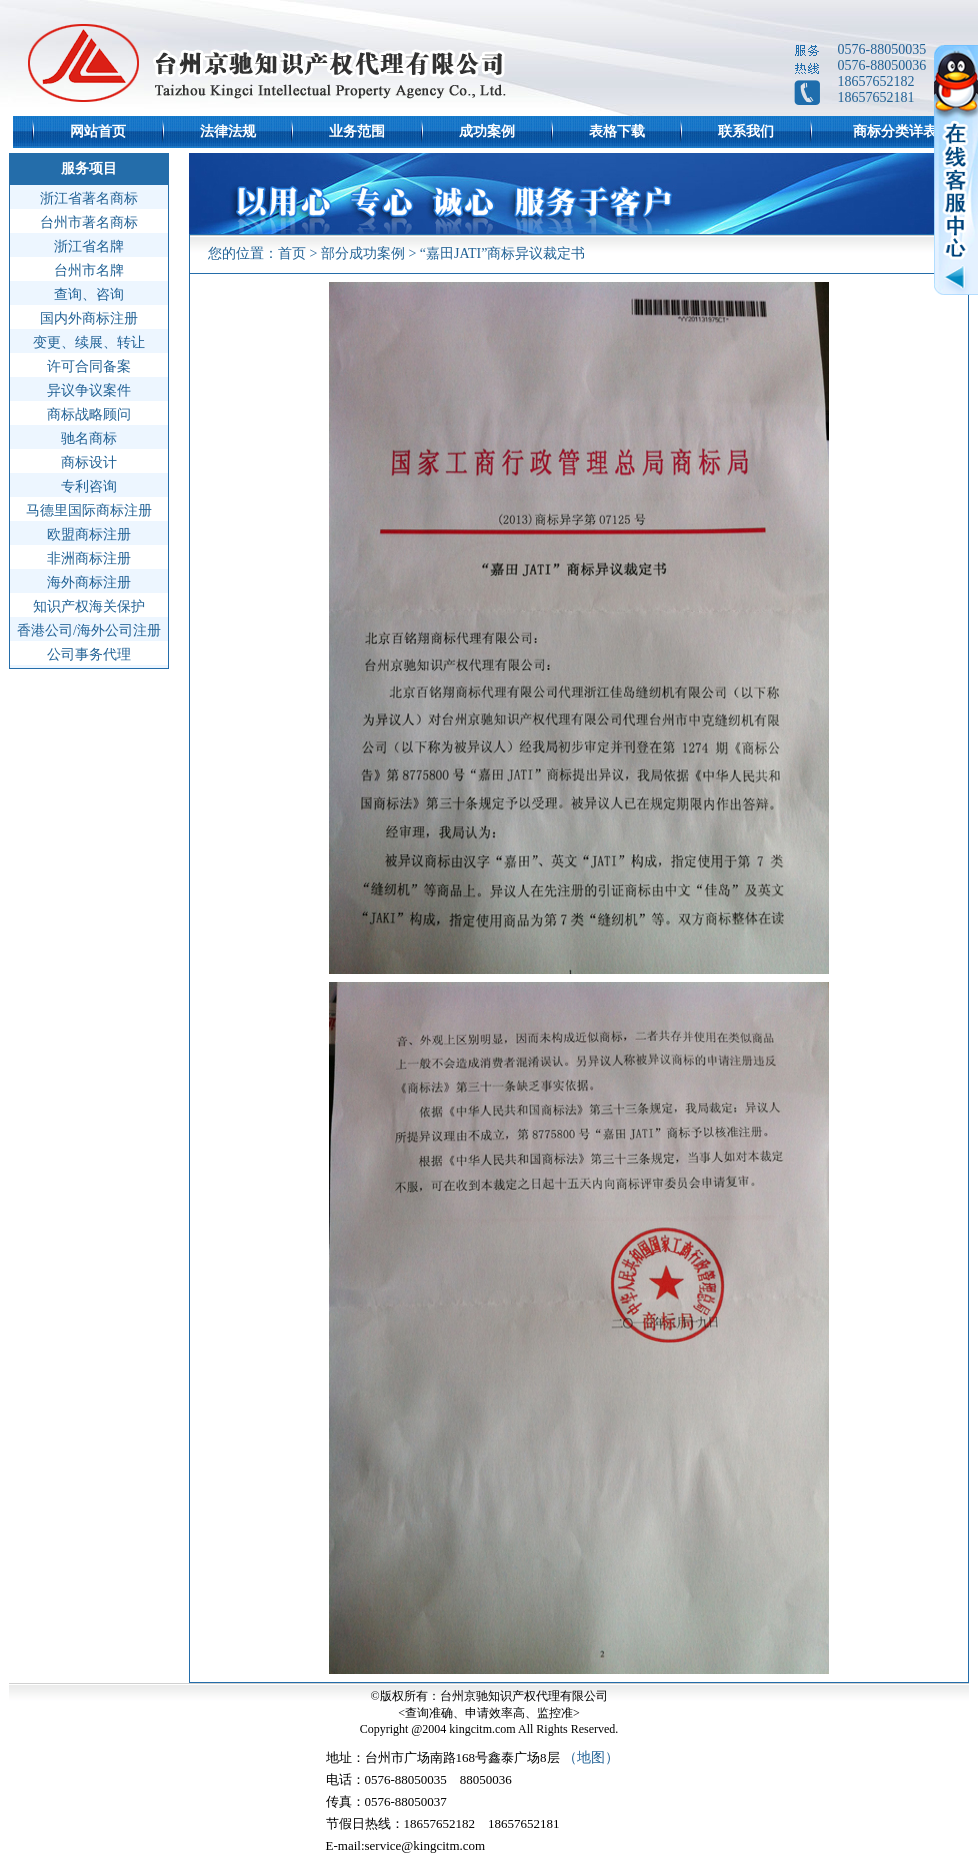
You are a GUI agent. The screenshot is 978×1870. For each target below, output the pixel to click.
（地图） (591, 1757)
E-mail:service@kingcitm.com (406, 1845)
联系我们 (746, 131)
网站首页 (98, 131)
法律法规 (228, 131)
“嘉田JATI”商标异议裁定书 (503, 253)
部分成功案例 (363, 253)
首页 (292, 253)
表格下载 (617, 131)
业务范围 (357, 131)
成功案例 (487, 131)
